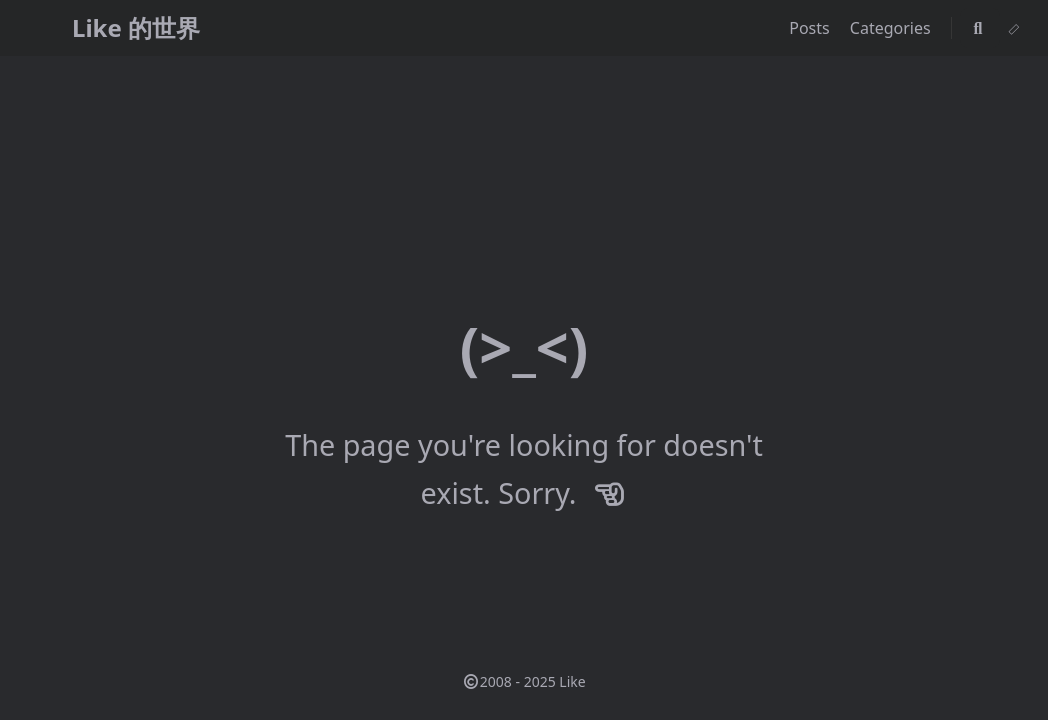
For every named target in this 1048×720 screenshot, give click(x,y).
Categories (892, 28)
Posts (811, 28)
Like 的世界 (136, 27)
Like (572, 681)
